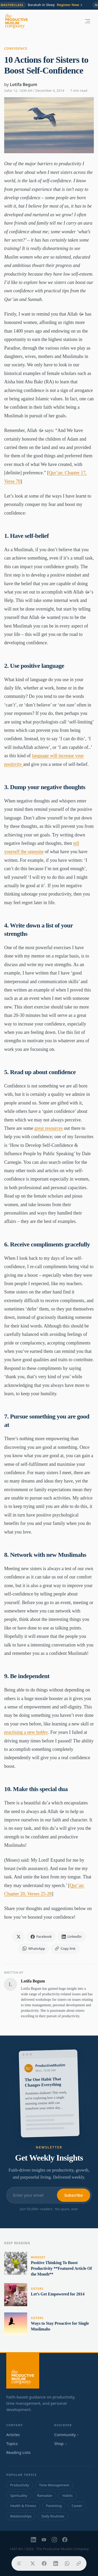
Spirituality (18, 2495)
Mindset (38, 2257)
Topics (12, 2443)
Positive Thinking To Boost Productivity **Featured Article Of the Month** (61, 2268)
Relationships (21, 2516)
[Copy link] (78, 2563)
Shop (60, 2443)
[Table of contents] (19, 2563)
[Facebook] (64, 2539)
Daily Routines (53, 2516)
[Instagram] (54, 2539)
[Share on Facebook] (44, 2563)
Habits (67, 2495)
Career (77, 2505)
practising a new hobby (26, 1732)
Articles (13, 2434)
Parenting (54, 2505)
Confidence (15, 48)
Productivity (19, 2485)
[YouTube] (44, 2539)
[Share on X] (32, 2563)
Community (66, 2434)
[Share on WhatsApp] (67, 2563)
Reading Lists (18, 2452)
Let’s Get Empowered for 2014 (57, 2294)
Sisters (37, 2288)
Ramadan (44, 2495)
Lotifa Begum (23, 84)
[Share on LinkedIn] (55, 2563)
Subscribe (73, 2195)
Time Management (54, 2485)
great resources (48, 1128)
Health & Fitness (23, 2505)
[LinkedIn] (33, 2539)
